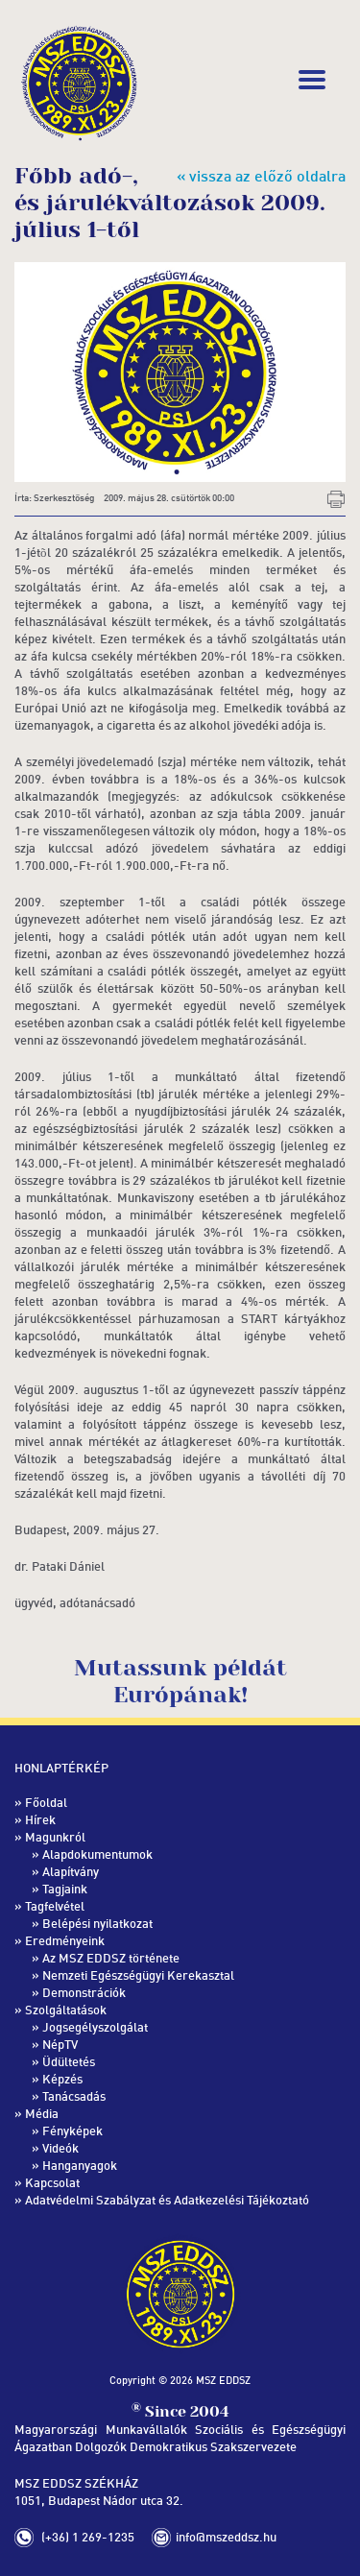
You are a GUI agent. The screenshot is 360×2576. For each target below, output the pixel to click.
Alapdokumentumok (97, 1854)
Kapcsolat (52, 2182)
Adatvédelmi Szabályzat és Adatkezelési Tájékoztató (167, 2199)
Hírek (40, 1819)
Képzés (62, 2078)
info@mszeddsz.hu (226, 2536)
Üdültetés (68, 2061)
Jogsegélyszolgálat (95, 2026)
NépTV (60, 2044)
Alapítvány (70, 1871)
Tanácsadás (74, 2096)
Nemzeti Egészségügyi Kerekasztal (138, 1975)
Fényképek (72, 2130)
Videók (60, 2147)
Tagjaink (64, 1888)
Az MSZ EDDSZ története (111, 1957)
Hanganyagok (79, 2165)
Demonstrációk (84, 1992)
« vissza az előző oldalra (261, 175)
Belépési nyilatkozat (97, 1923)
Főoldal (46, 1802)
